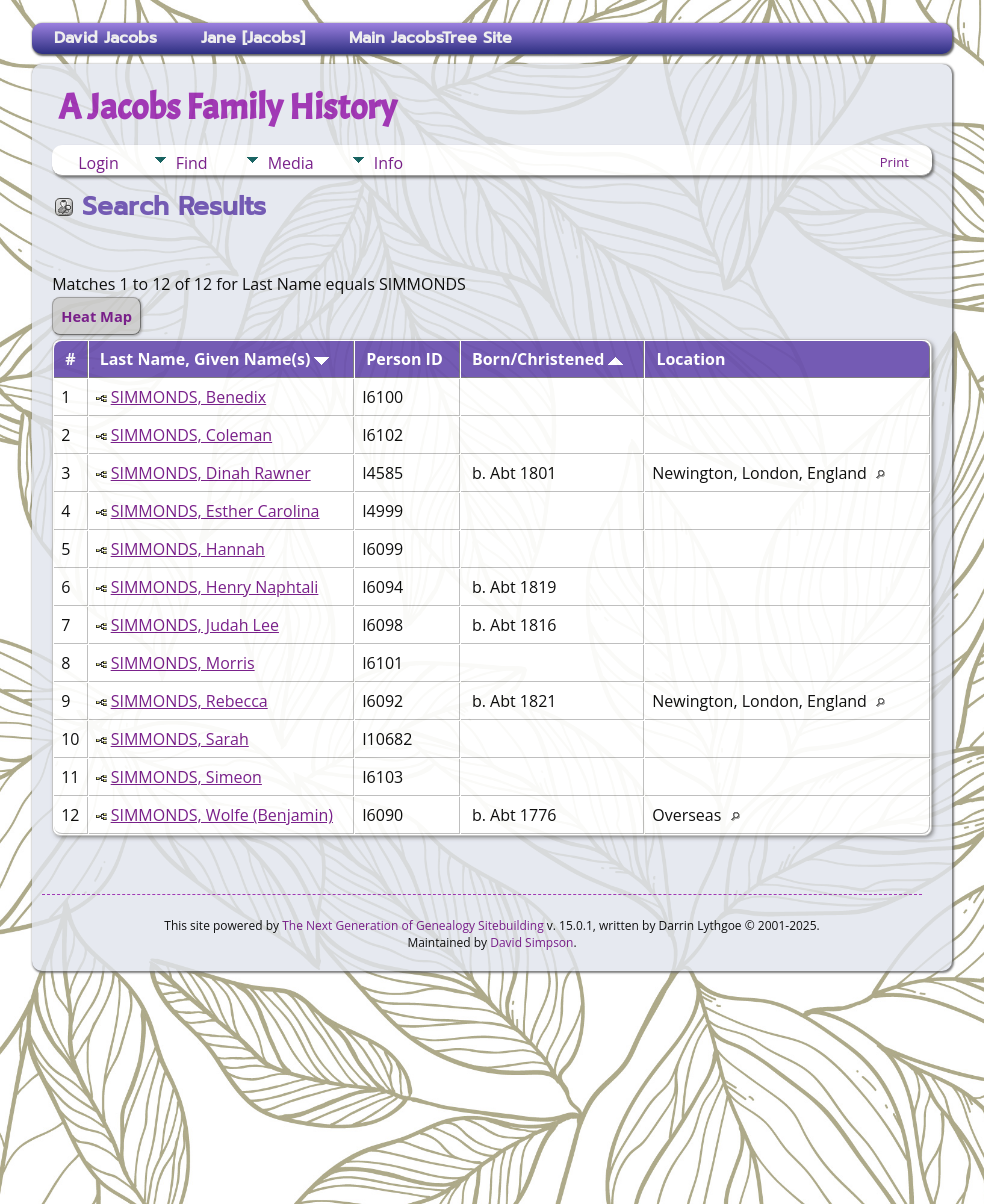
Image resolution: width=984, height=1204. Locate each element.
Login (98, 163)
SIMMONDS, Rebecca (189, 701)
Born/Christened (548, 359)
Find (192, 163)
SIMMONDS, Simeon (186, 777)
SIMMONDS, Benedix (189, 397)
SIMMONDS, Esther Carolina (215, 511)
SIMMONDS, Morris (183, 663)
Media (291, 163)
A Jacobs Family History (227, 107)
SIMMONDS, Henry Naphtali (215, 587)
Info (388, 163)
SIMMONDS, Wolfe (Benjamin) (222, 815)
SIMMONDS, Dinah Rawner (211, 473)
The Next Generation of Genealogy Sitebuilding (413, 925)
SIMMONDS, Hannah (188, 549)
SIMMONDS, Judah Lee (195, 625)
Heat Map (96, 316)
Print (894, 162)
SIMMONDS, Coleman (191, 435)
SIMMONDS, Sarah (180, 739)
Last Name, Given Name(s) (215, 359)
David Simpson (531, 942)
